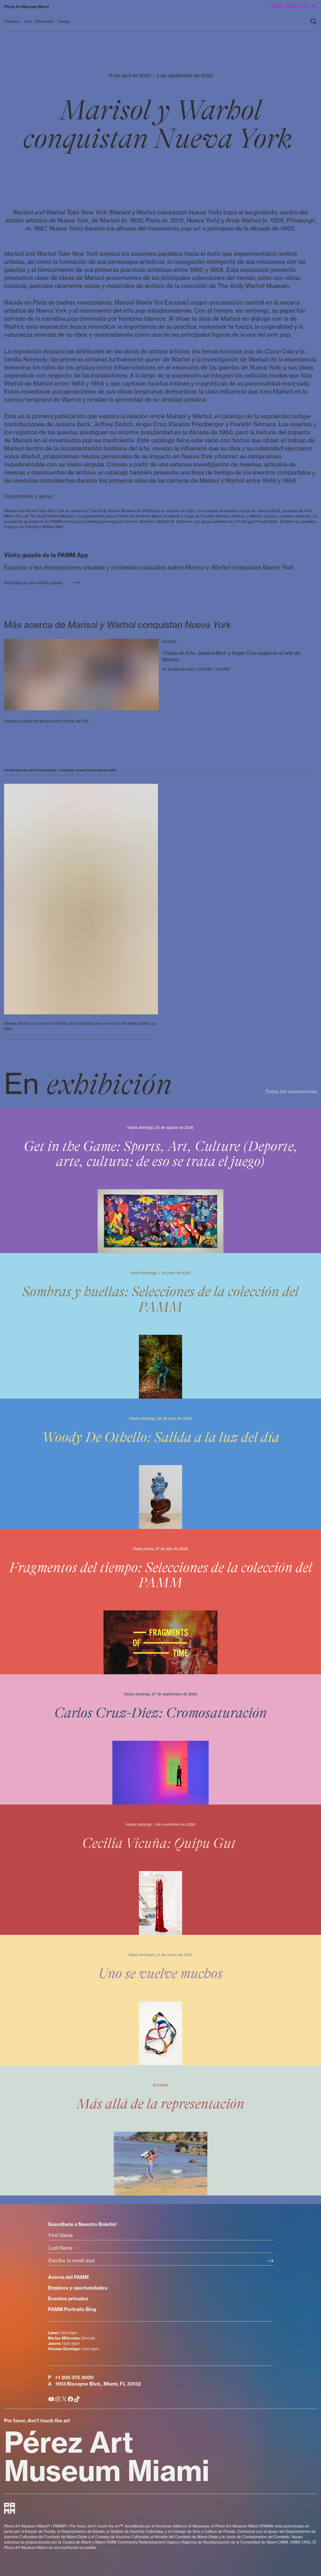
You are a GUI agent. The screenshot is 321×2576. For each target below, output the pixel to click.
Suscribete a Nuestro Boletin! (82, 2224)
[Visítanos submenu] (12, 21)
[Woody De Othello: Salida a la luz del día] (160, 1464)
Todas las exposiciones (291, 1091)
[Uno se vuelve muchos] (160, 2000)
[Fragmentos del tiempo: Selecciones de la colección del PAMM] (160, 1601)
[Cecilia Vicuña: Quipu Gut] (160, 1870)
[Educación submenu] (44, 21)
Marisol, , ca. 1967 (80, 1026)
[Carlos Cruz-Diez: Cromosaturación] (160, 1739)
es (314, 6)
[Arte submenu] (28, 21)
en (305, 6)
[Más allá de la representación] (160, 2130)
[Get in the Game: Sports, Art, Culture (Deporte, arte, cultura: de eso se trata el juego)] (160, 1180)
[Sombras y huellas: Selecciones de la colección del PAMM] (160, 1325)
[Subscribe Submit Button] (270, 2261)
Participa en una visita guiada (41, 582)
